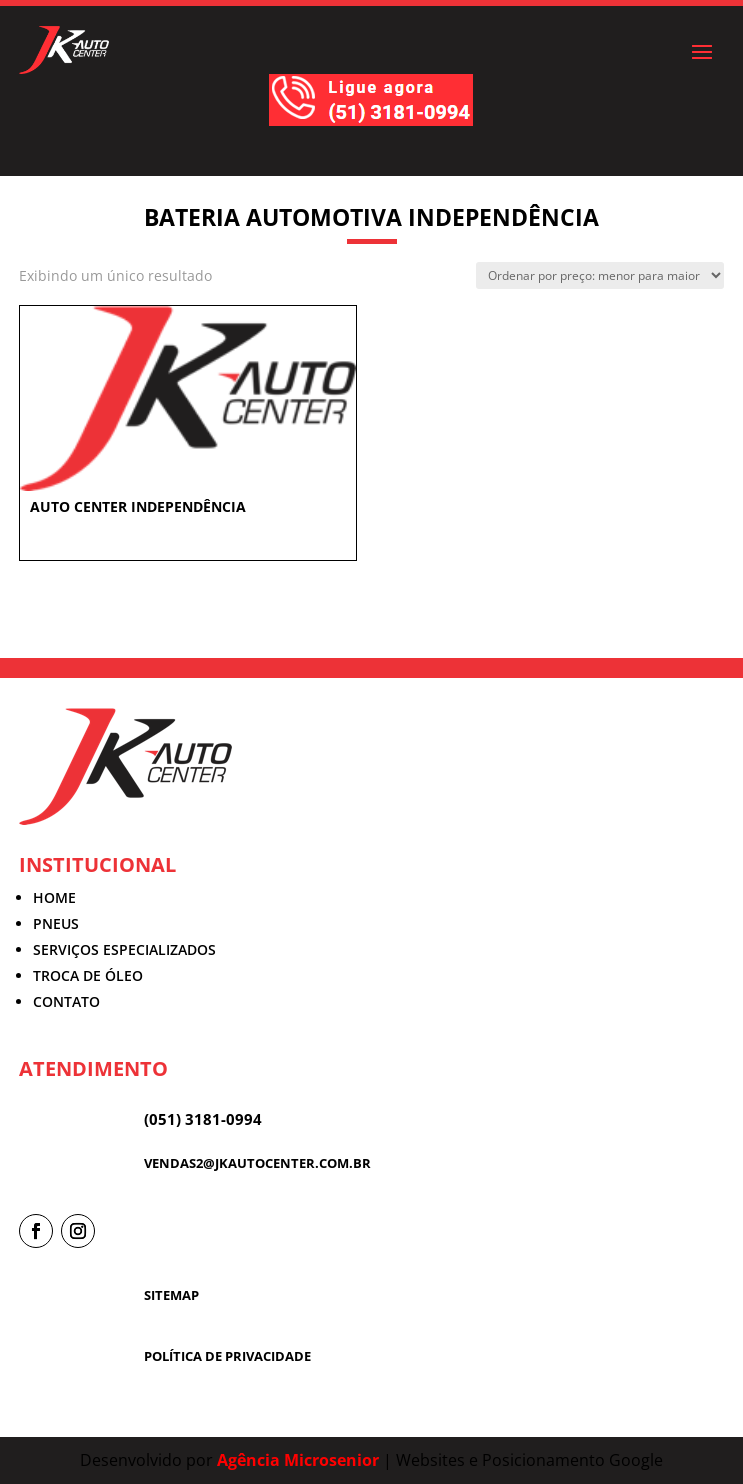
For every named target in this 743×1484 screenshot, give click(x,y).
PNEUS (56, 923)
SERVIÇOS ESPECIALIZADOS (124, 949)
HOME (54, 897)
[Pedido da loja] (600, 275)
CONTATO (66, 1001)
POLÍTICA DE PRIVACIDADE (227, 1356)
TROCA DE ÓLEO (88, 975)
